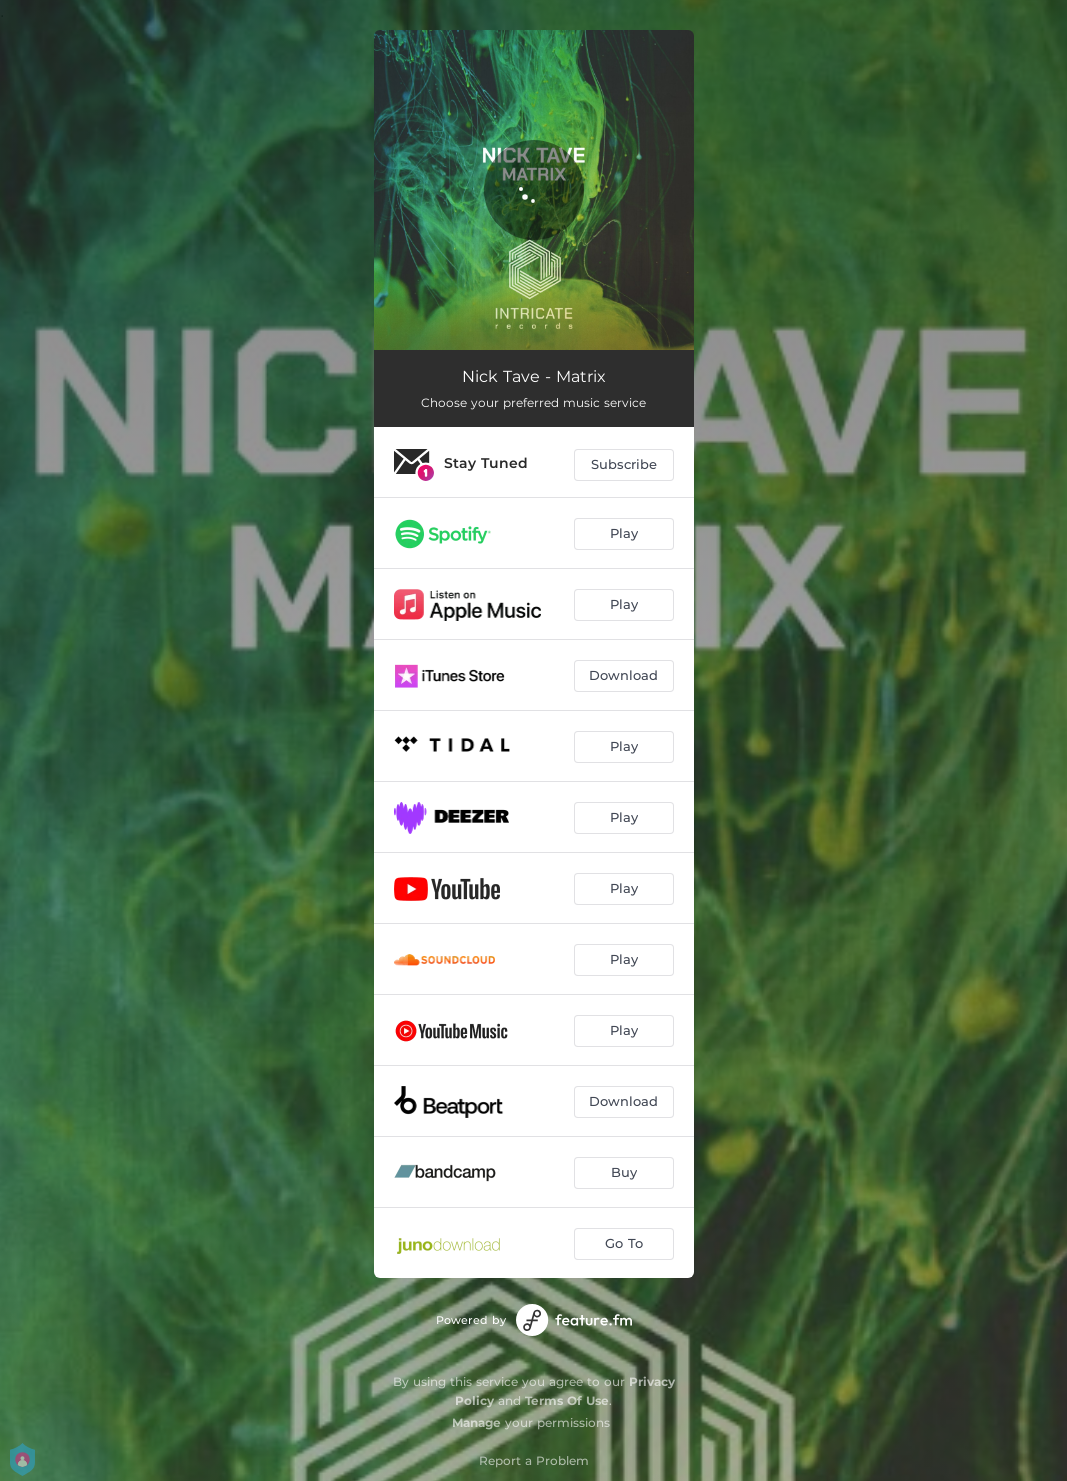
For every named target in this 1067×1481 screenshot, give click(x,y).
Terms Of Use (567, 1400)
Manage (476, 1422)
